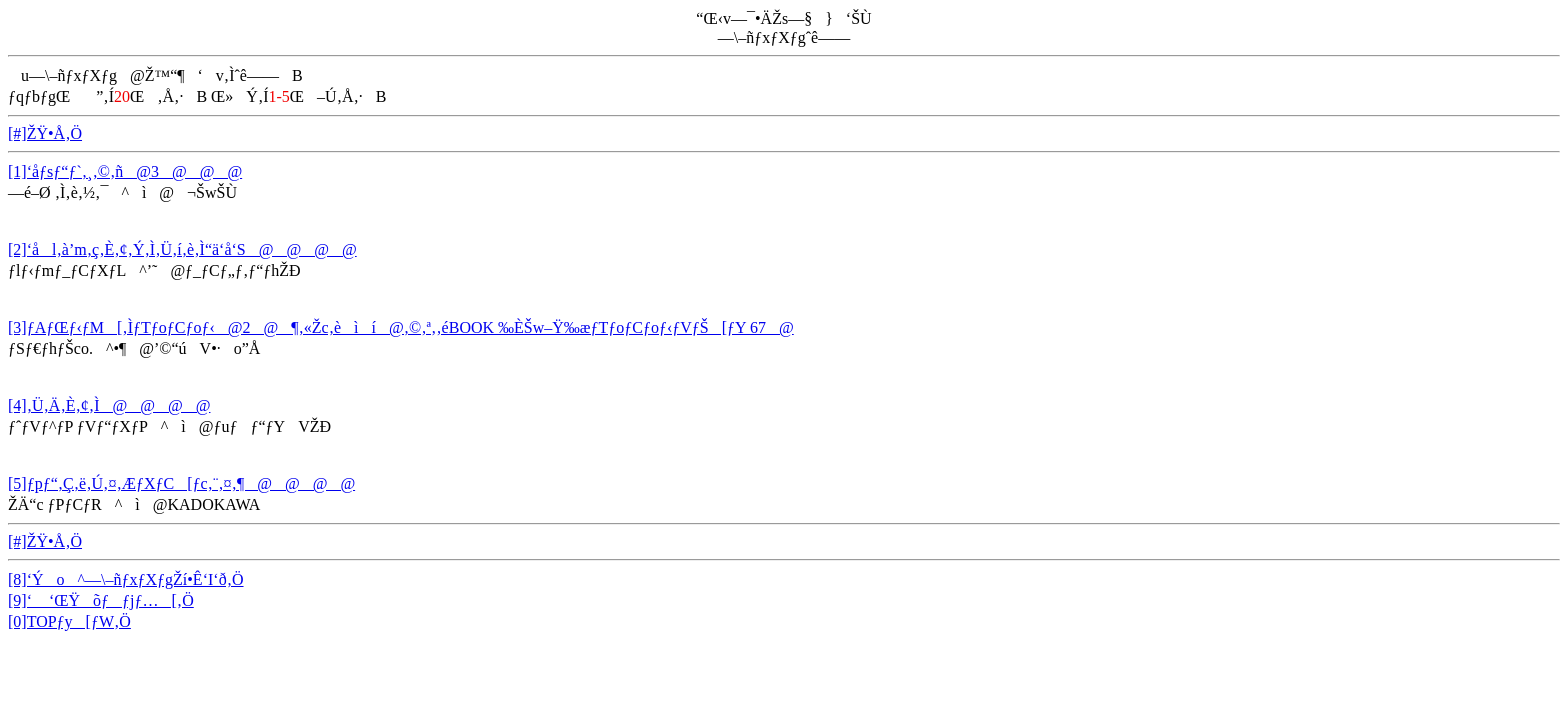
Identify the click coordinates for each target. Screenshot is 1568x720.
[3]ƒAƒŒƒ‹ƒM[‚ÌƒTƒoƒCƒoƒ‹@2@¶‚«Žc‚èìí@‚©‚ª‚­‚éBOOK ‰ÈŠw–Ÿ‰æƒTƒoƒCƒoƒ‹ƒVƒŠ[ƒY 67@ (401, 327)
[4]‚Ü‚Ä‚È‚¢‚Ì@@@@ (109, 405)
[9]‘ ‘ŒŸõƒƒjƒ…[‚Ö (101, 600)
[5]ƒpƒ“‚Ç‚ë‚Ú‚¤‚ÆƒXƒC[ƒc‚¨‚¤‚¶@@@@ (181, 483)
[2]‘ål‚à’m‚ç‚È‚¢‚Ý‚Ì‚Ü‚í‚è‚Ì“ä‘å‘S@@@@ (182, 249)
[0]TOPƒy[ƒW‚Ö (69, 621)
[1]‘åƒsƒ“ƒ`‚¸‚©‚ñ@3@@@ (125, 171)
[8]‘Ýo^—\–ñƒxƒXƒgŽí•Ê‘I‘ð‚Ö (126, 579)
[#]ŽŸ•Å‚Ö (45, 133)
